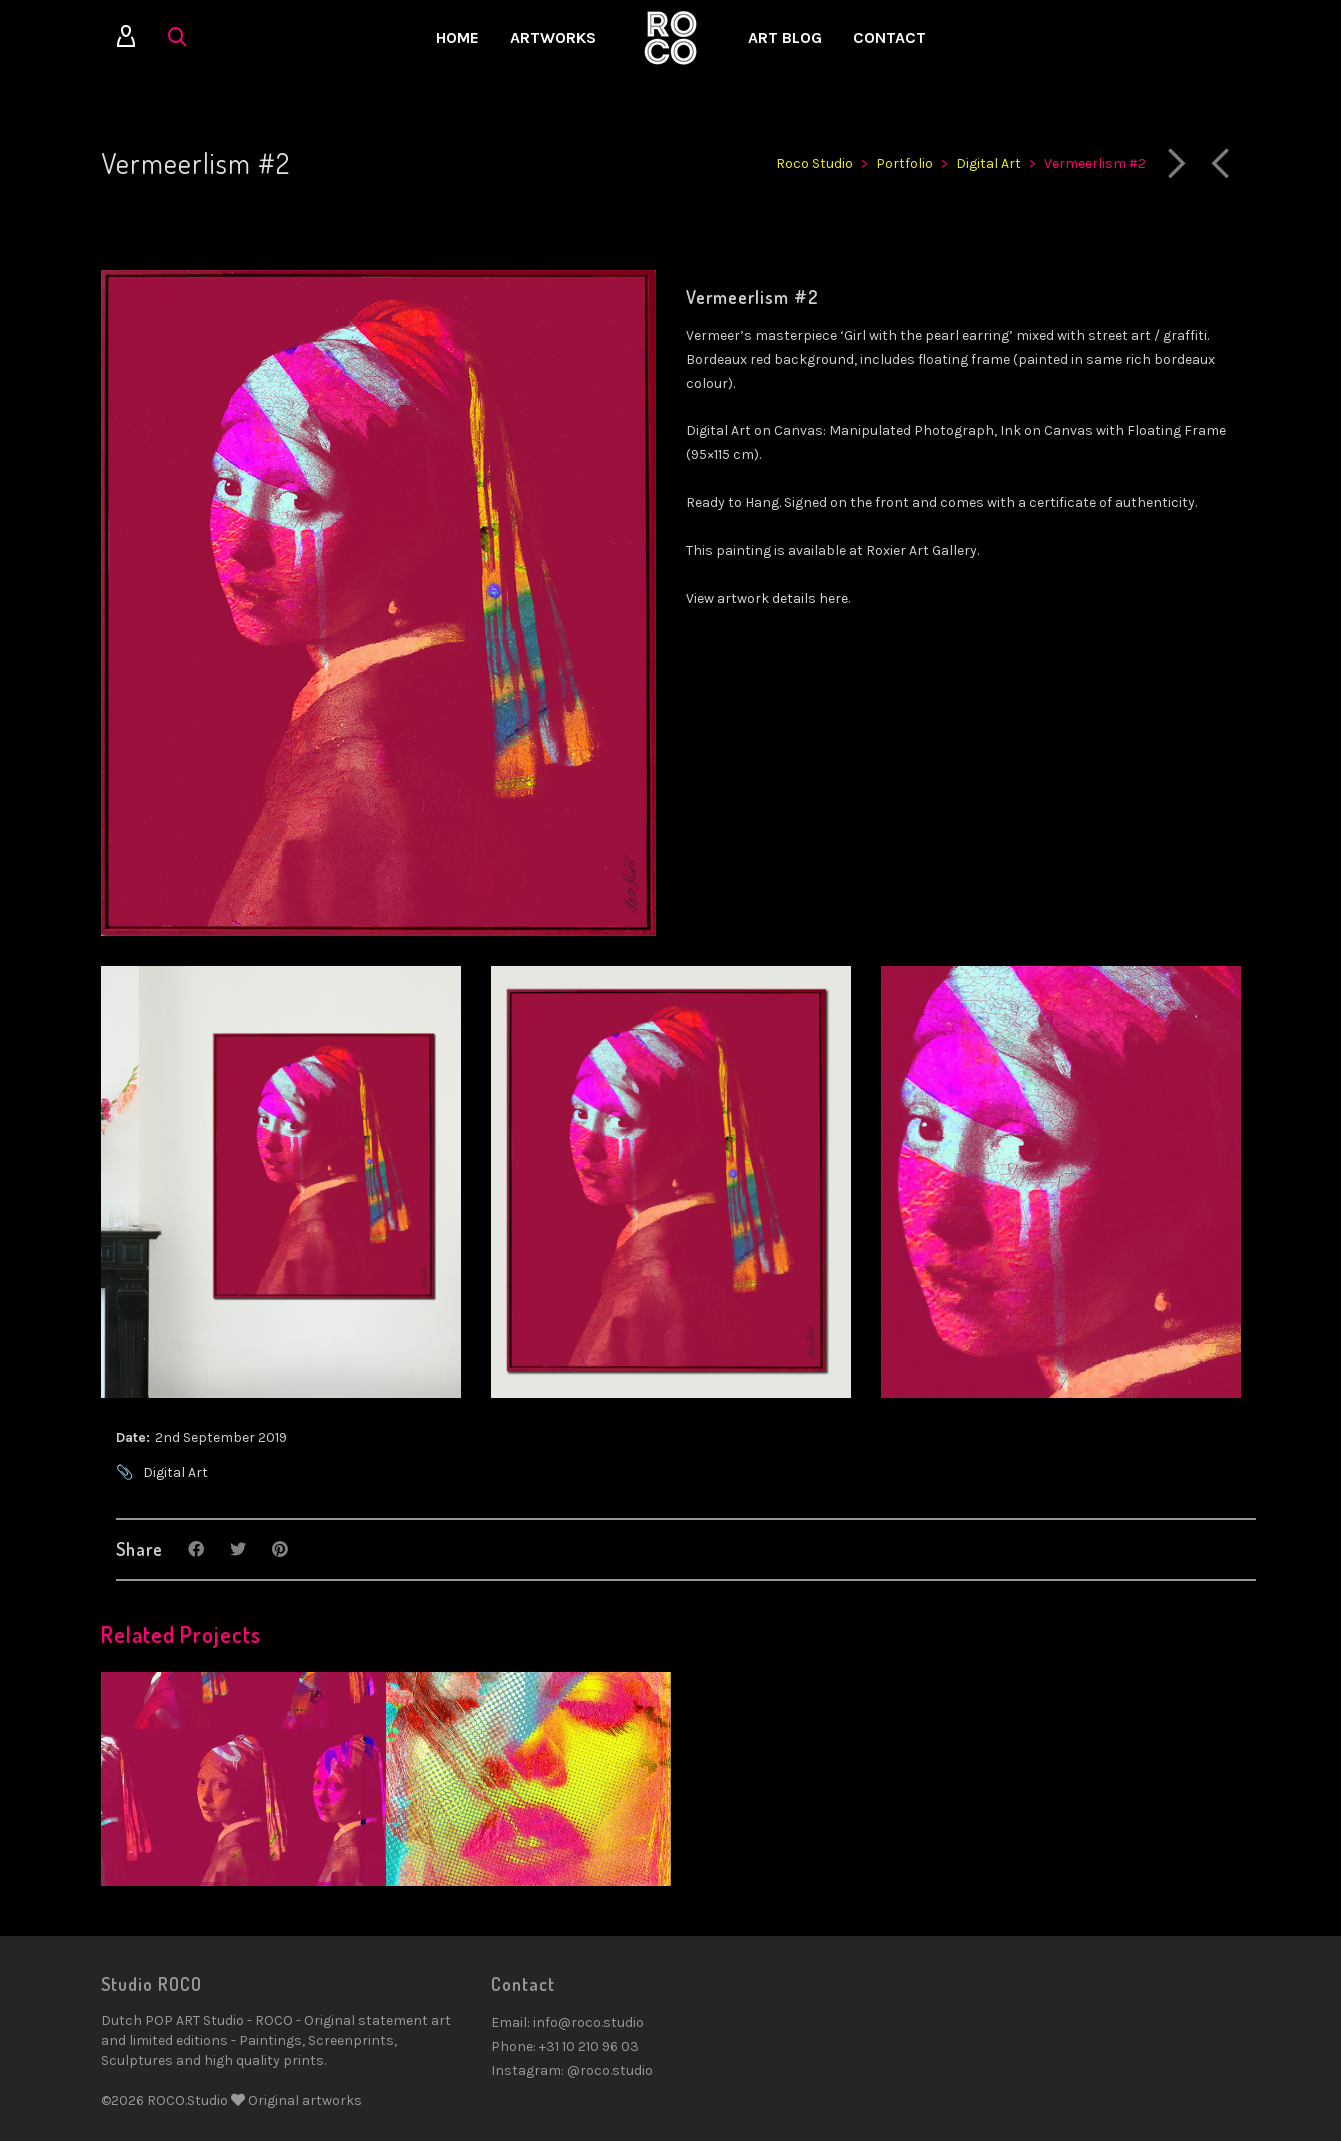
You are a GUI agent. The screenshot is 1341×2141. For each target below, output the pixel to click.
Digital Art (175, 1472)
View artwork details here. (768, 598)
